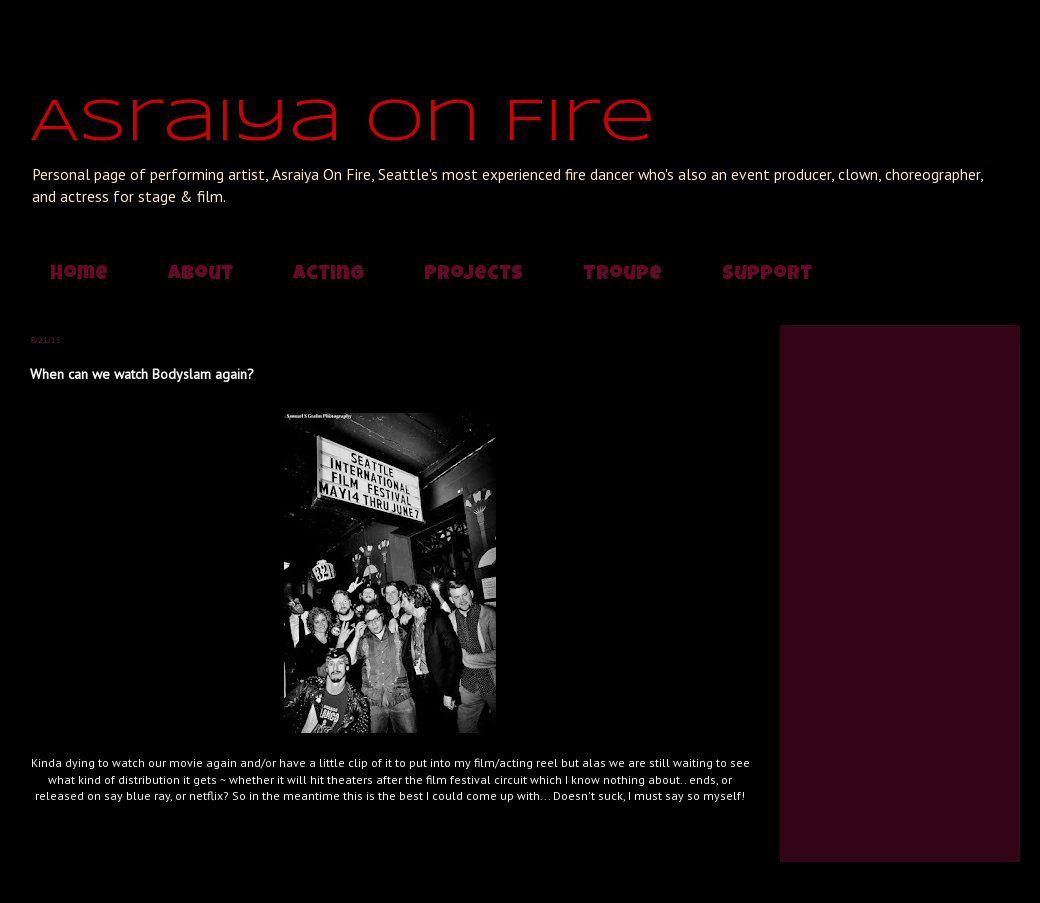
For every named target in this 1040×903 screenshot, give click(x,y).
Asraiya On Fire (342, 123)
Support (767, 275)
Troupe (622, 275)
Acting (328, 275)
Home (79, 275)
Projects (473, 275)
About (200, 275)
